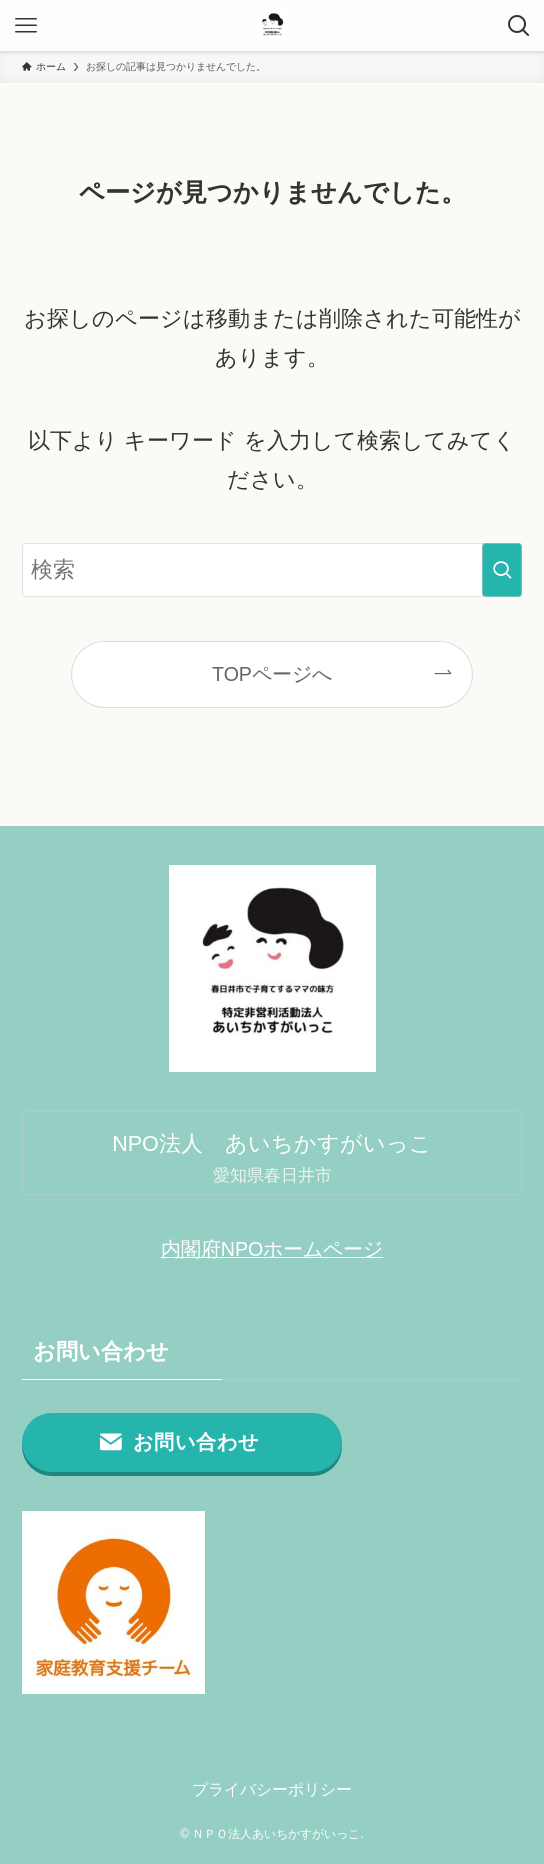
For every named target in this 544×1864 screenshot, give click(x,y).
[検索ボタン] (518, 25)
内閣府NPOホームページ (272, 1249)
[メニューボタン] (25, 25)
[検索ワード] (272, 570)
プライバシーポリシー (272, 1789)
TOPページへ (272, 674)
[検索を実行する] (502, 570)
